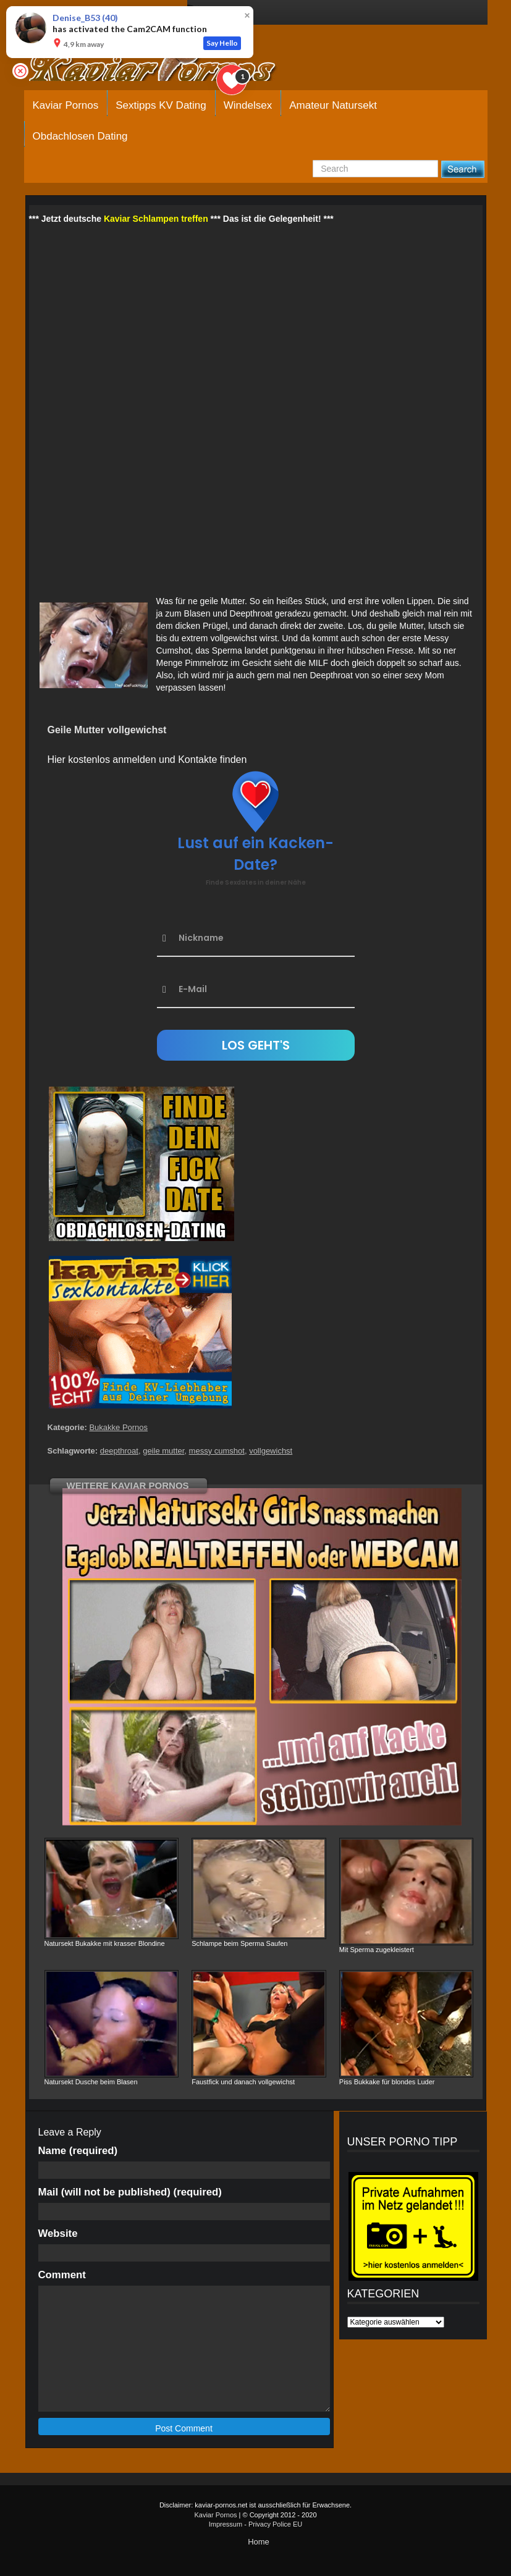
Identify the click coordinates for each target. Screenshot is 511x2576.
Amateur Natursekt (333, 105)
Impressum (225, 2524)
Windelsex (248, 105)
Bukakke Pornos (118, 1427)
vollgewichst (270, 1450)
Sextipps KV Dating (161, 105)
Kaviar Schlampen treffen (156, 219)
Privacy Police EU (275, 2524)
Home (258, 2541)
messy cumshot (217, 1450)
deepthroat (119, 1450)
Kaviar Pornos (66, 105)
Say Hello (222, 43)
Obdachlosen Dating (80, 136)
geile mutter (163, 1450)
